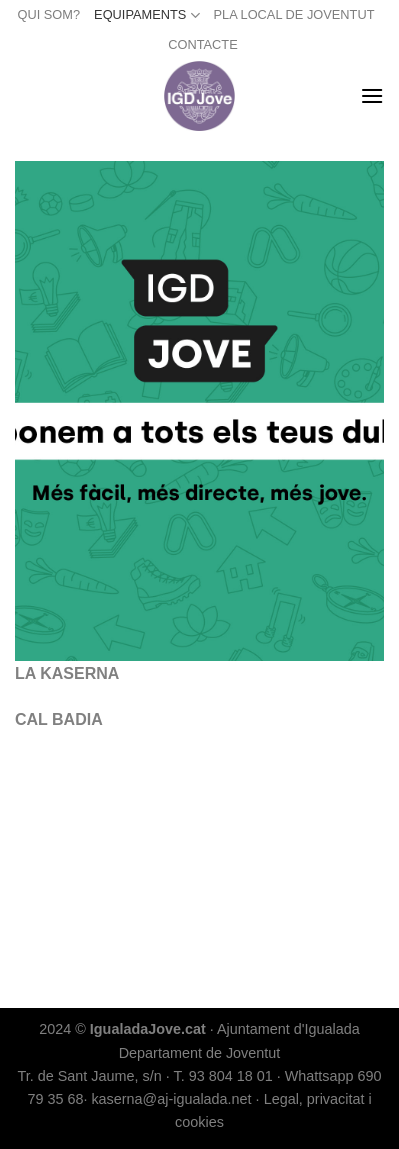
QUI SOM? (49, 14)
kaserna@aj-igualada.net (171, 1099)
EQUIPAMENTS (146, 15)
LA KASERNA (67, 673)
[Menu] (372, 95)
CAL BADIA (59, 719)
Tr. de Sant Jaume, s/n (89, 1076)
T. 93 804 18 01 (222, 1076)
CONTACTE (202, 44)
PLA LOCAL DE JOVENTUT (294, 14)
